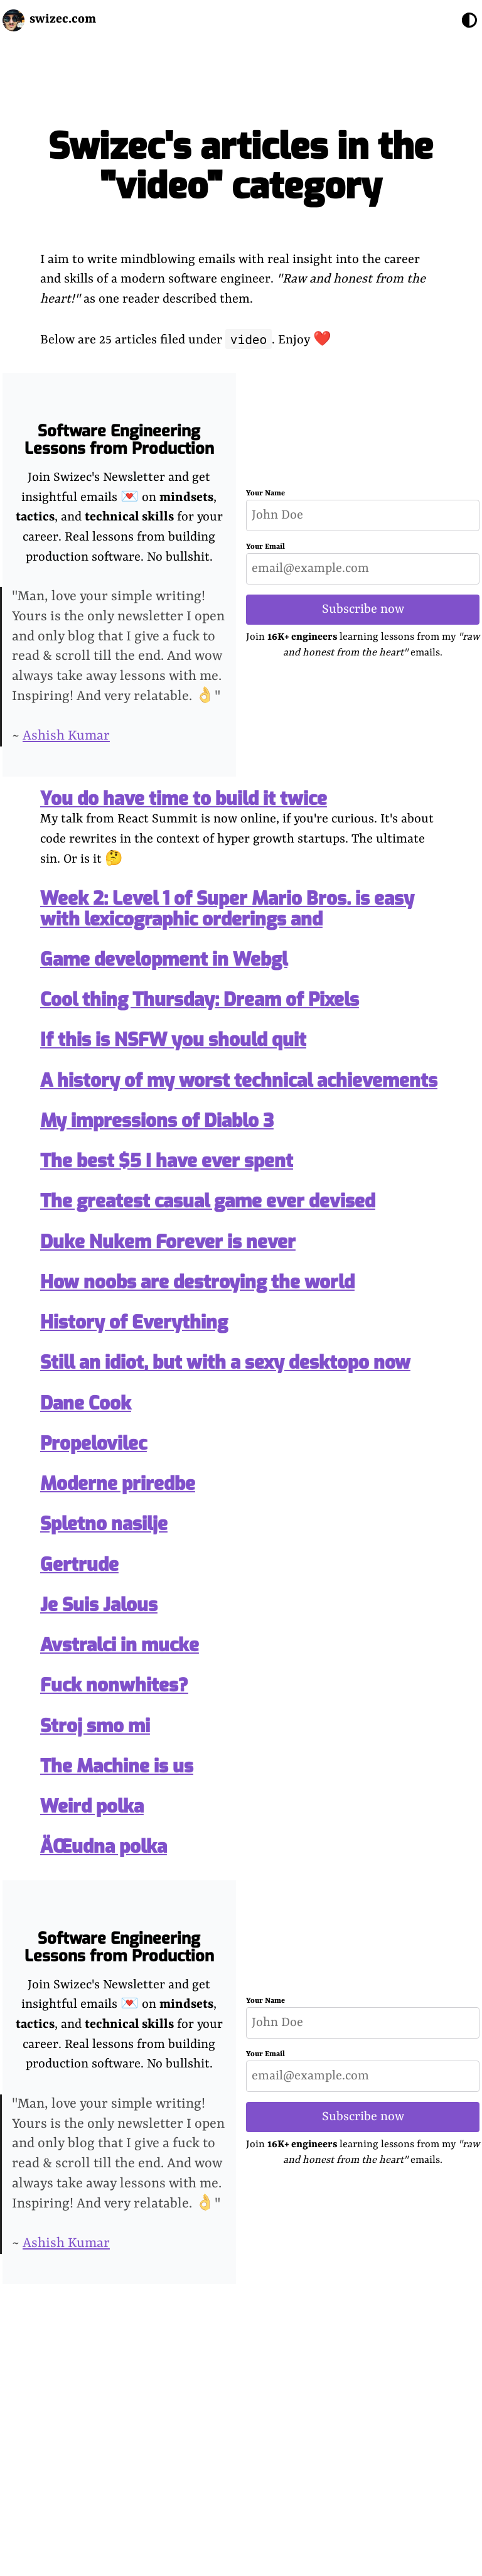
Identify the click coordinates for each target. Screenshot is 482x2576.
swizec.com (62, 19)
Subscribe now (363, 609)
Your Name (265, 493)
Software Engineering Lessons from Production (119, 440)
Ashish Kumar (66, 736)
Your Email (265, 546)
